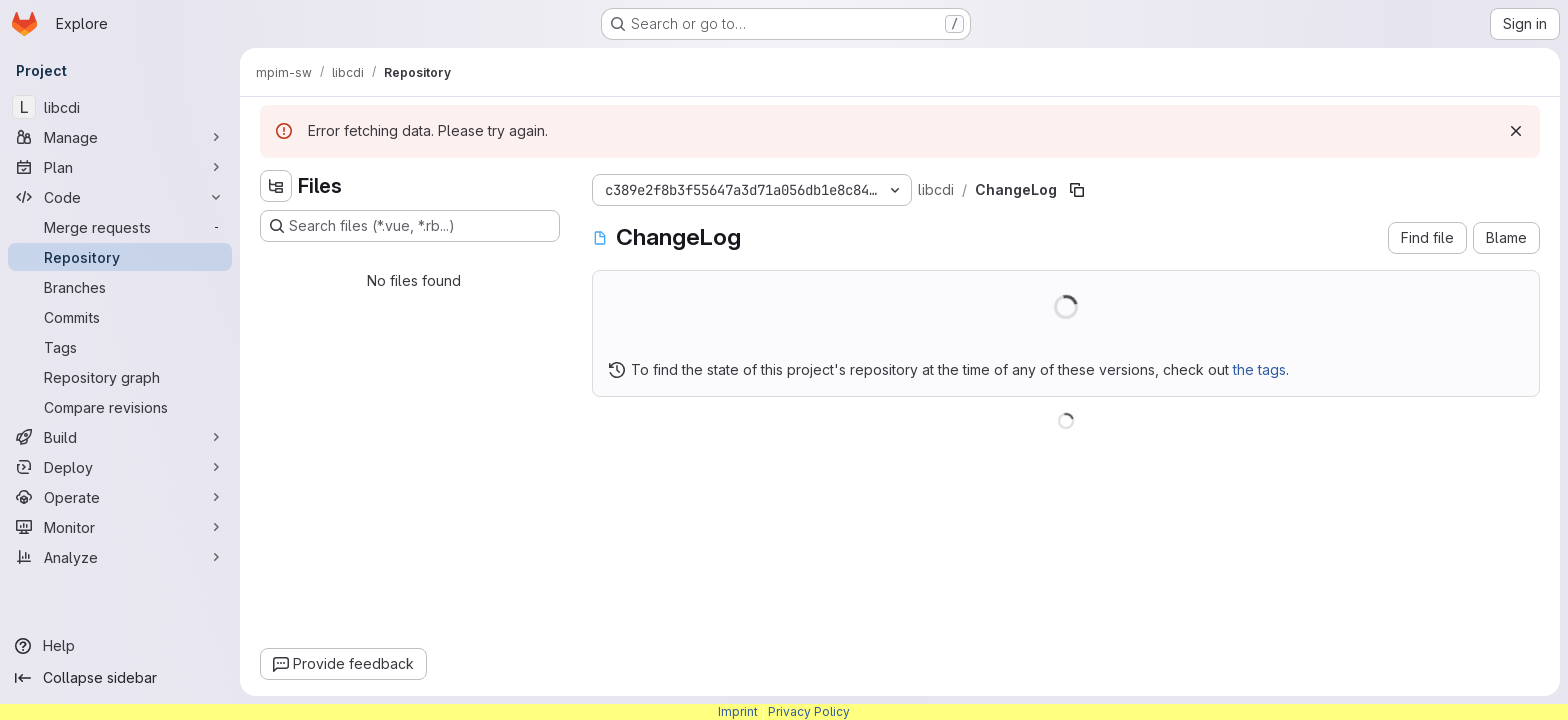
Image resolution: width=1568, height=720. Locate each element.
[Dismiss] (1516, 131)
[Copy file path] (1077, 190)
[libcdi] (120, 107)
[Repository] (120, 257)
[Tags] (120, 347)
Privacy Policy (809, 711)
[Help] (120, 646)
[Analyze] (120, 557)
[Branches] (120, 287)
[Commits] (120, 317)
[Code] (120, 197)
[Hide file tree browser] (276, 186)
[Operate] (120, 497)
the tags (1259, 369)
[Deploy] (120, 467)
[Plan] (120, 167)
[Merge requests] (120, 227)
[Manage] (120, 137)
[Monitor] (120, 527)
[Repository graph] (120, 377)
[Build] (120, 437)
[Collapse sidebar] (120, 678)
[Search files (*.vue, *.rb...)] (410, 226)
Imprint (738, 711)
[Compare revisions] (120, 407)
